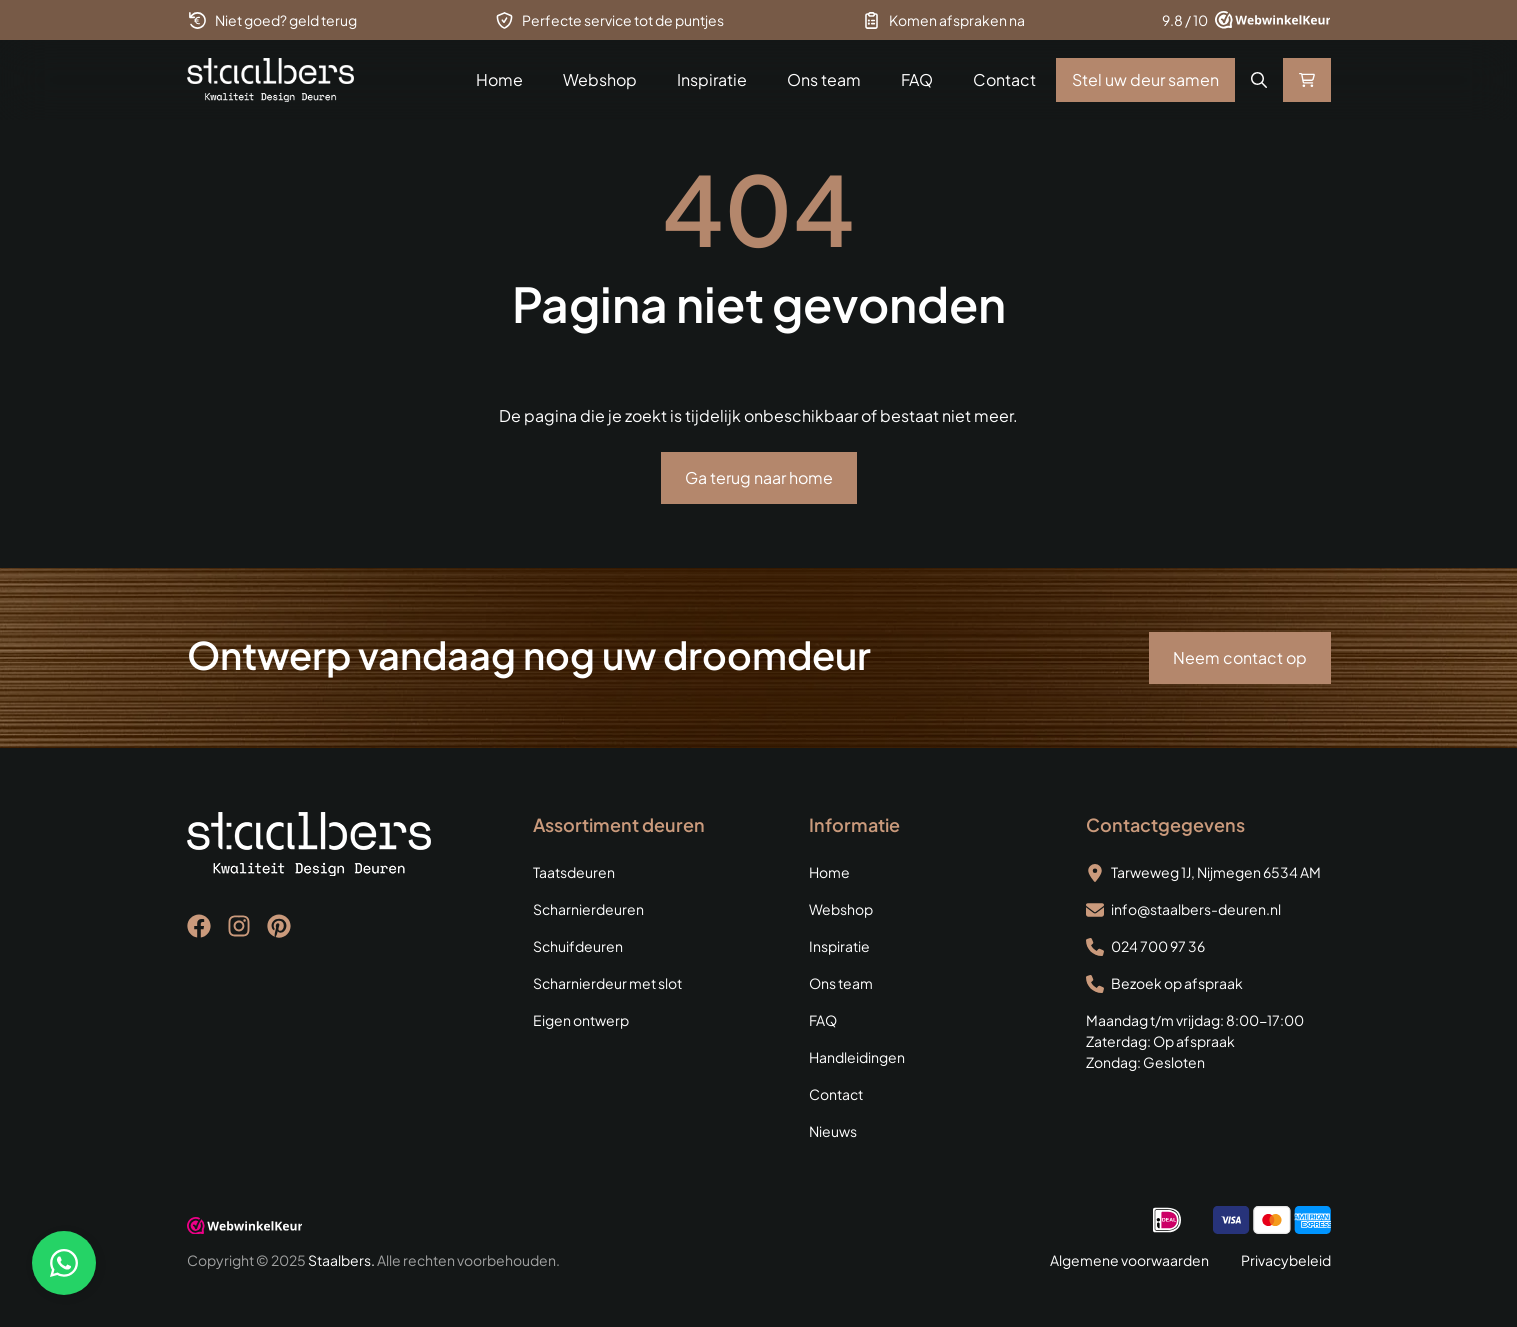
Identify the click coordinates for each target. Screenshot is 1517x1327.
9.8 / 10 (1185, 20)
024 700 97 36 (1158, 946)
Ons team (824, 79)
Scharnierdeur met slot (607, 983)
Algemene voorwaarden (1129, 1260)
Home (499, 79)
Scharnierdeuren (588, 909)
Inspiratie (712, 79)
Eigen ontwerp (581, 1020)
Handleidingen (857, 1057)
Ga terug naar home (759, 477)
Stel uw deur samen (1145, 79)
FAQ (917, 79)
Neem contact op (1240, 657)
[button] (1259, 80)
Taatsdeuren (574, 872)
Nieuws (833, 1131)
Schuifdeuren (578, 946)
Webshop (600, 79)
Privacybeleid (1286, 1260)
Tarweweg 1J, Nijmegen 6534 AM (1216, 872)
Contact (1004, 79)
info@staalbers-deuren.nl (1196, 909)
